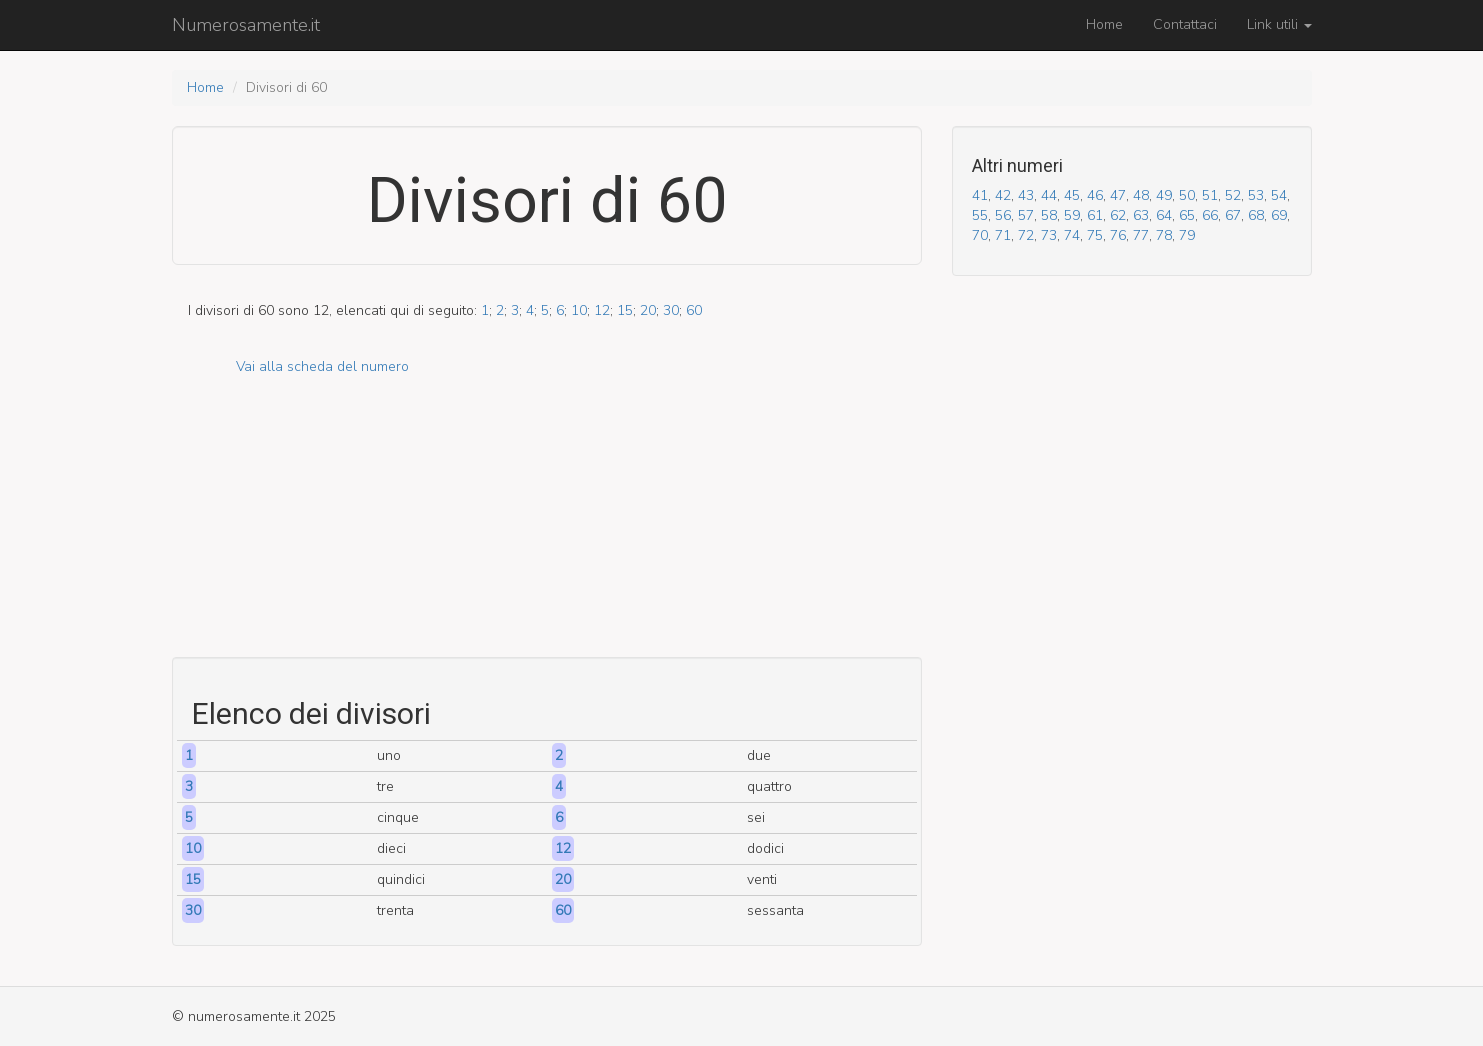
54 (1279, 195)
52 (1233, 195)
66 (1210, 215)
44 (1049, 195)
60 (694, 310)
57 (1026, 215)
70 (980, 235)
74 (1072, 235)
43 (1026, 195)
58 (1049, 215)
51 (1210, 195)
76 (1118, 235)
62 (1118, 215)
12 (602, 310)
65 (1187, 215)
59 (1072, 215)
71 (1003, 235)
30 (671, 310)
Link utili (1279, 24)
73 (1049, 235)
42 (1003, 195)
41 (980, 195)
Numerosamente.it (246, 25)
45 (1072, 195)
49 (1164, 195)
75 (1095, 235)
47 (1118, 195)
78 (1164, 235)
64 (1164, 215)
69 (1279, 215)
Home (1104, 24)
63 (1141, 215)
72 (1026, 235)
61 (1095, 215)
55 (980, 215)
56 (1003, 215)
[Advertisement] (547, 517)
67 (1233, 215)
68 (1256, 215)
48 (1141, 195)
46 (1095, 195)
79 (1187, 235)
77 (1141, 235)
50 (1187, 195)
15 (625, 310)
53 (1256, 195)
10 (579, 310)
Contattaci (1185, 24)
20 (648, 310)
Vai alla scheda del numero (322, 366)
